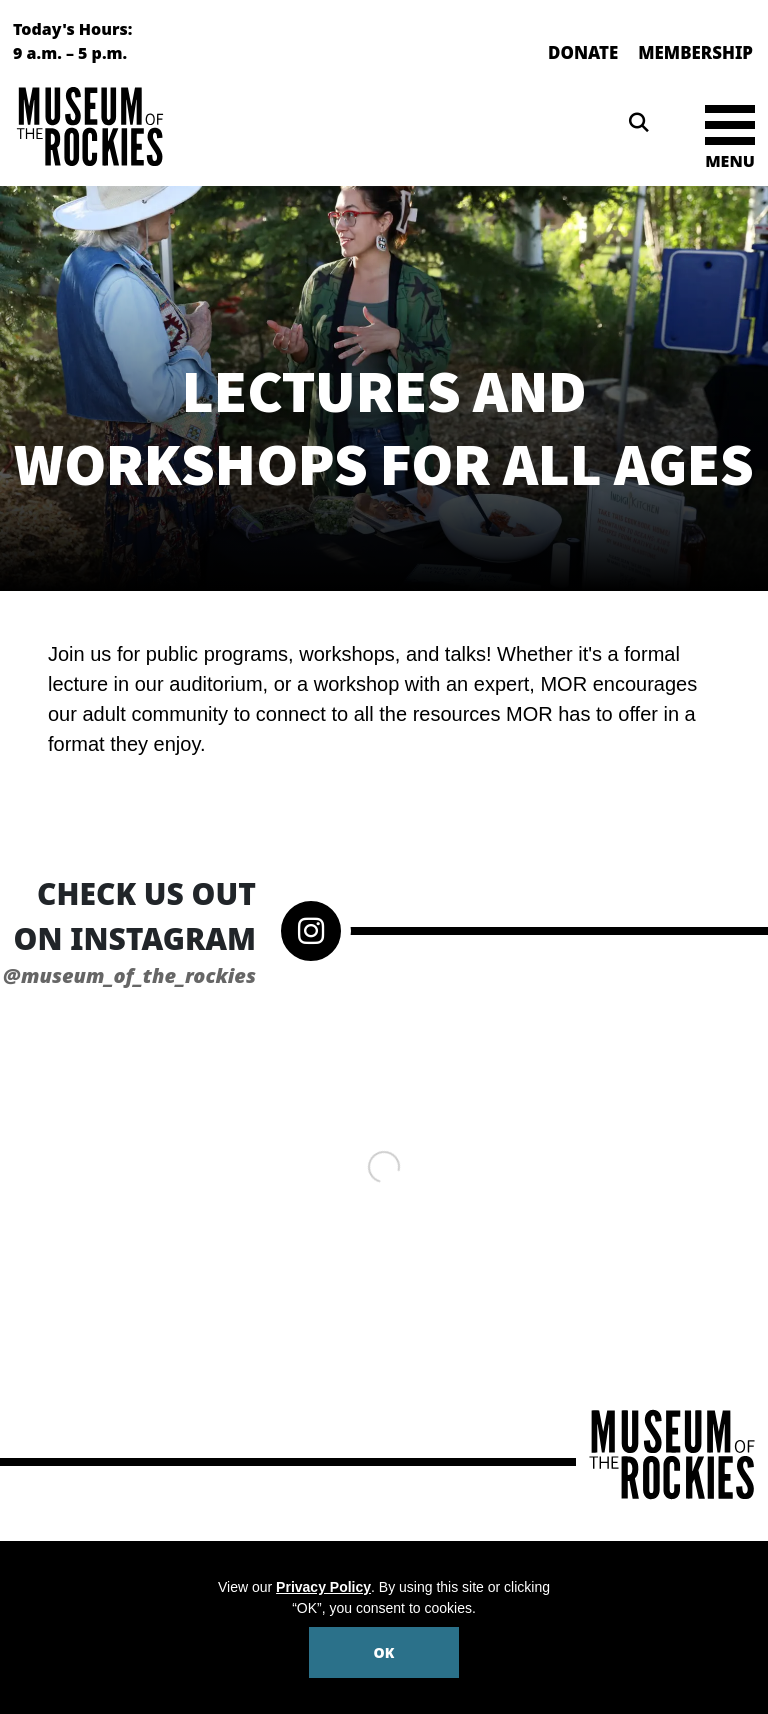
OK (384, 1652)
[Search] (639, 123)
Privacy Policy (323, 1587)
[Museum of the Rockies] (194, 126)
